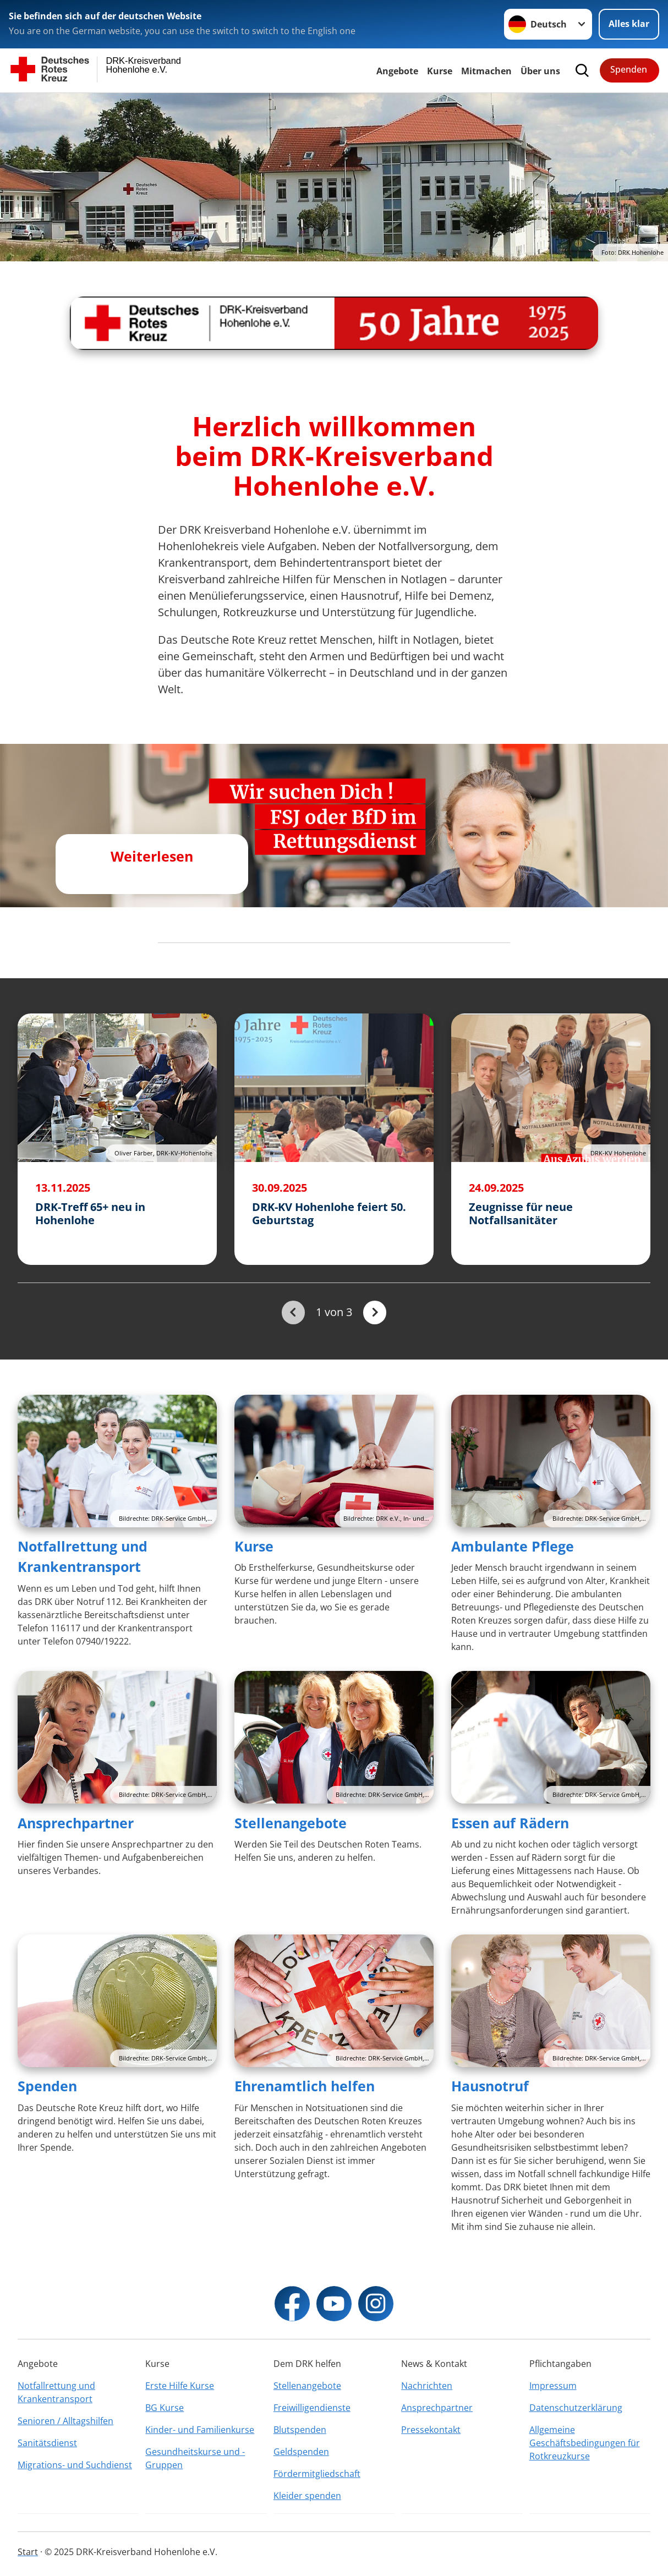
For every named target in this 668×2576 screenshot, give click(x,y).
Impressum (553, 2386)
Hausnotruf (490, 2085)
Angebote (397, 71)
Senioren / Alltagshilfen (65, 2421)
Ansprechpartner (76, 1822)
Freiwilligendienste (312, 2408)
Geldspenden (301, 2452)
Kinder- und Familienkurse (199, 2430)
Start (28, 2552)
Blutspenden (299, 2430)
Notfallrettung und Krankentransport (56, 2392)
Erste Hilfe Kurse (179, 2386)
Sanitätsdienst (47, 2443)
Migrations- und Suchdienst (75, 2465)
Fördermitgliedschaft (316, 2474)
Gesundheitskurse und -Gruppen (195, 2458)
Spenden (628, 69)
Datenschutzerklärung (575, 2408)
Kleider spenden (307, 2496)
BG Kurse (164, 2408)
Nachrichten (426, 2386)
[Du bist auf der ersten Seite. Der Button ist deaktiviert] (293, 1312)
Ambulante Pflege (512, 1546)
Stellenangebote (290, 1822)
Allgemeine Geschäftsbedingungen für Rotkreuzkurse (584, 2443)
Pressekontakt (431, 2430)
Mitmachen (486, 71)
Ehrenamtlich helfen (304, 2085)
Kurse (439, 71)
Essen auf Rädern (510, 1822)
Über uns (540, 71)
